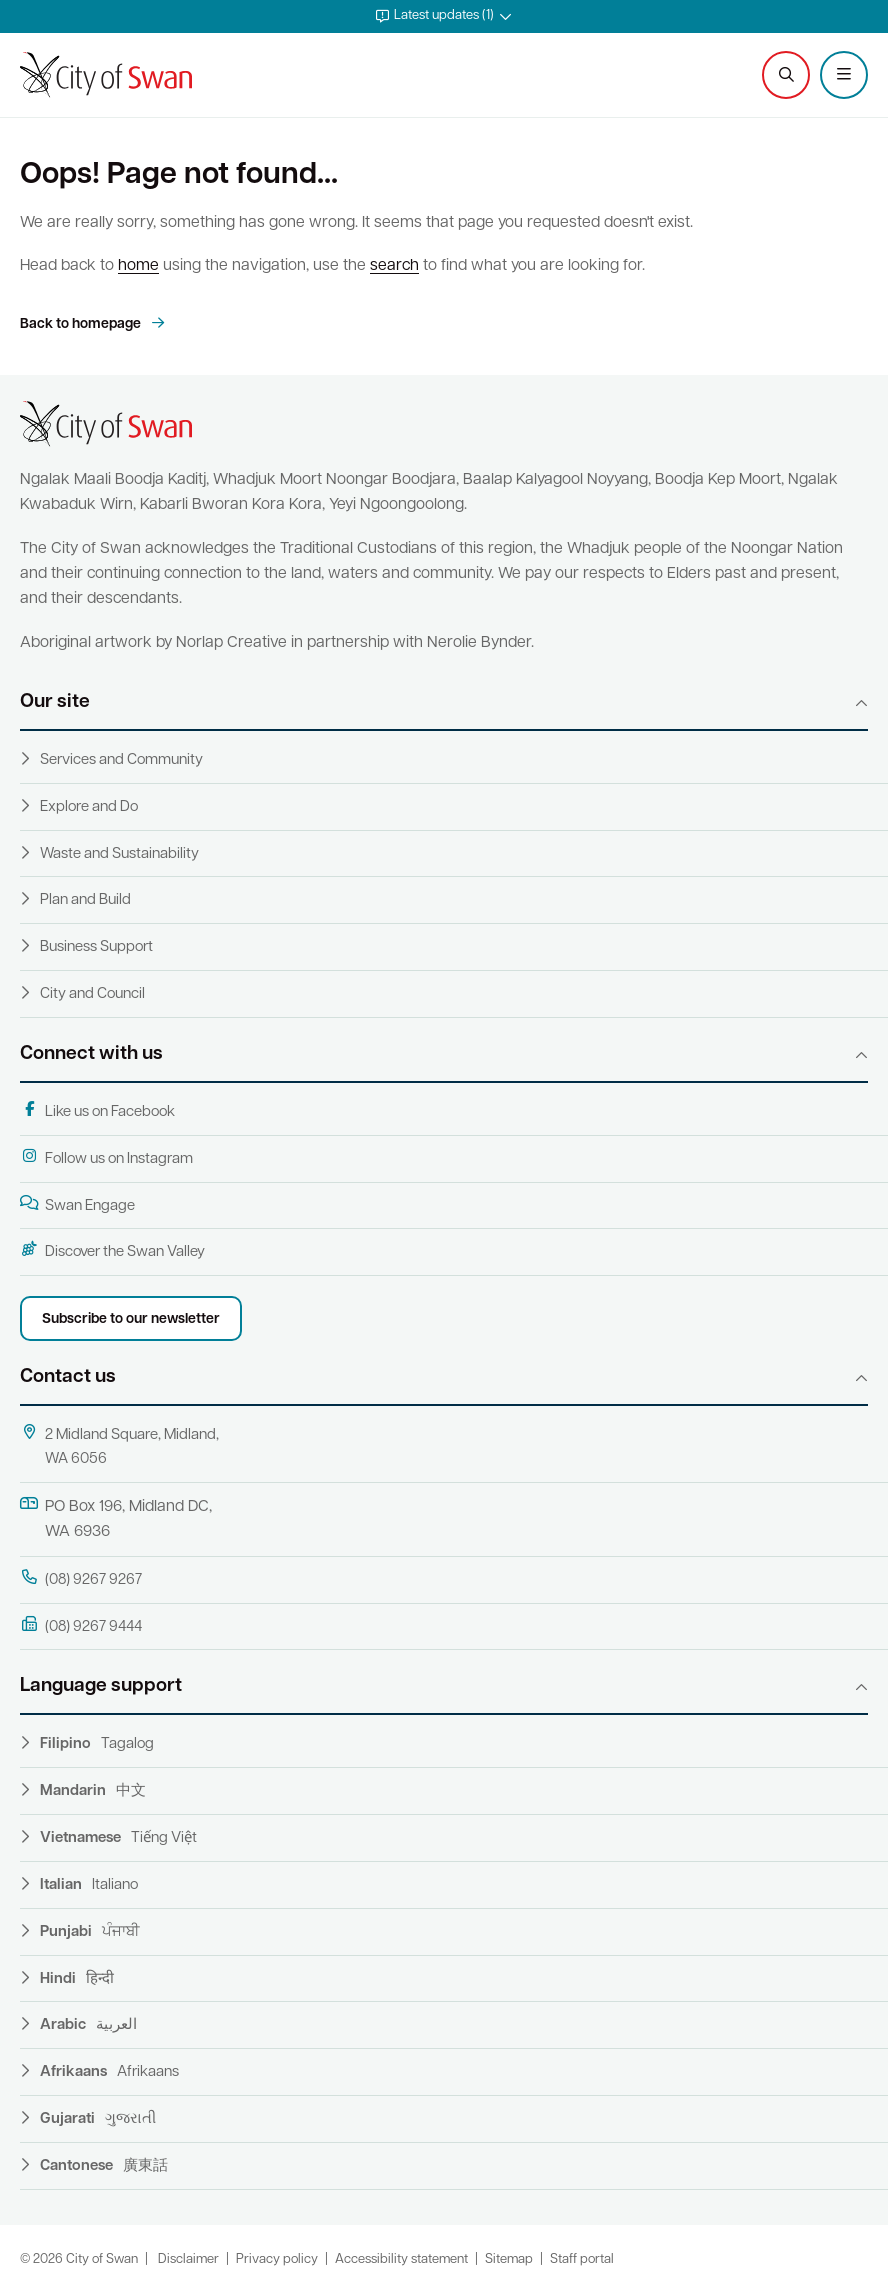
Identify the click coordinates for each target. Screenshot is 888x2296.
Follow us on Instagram (106, 1158)
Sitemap (509, 2259)
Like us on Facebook (97, 1111)
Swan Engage (77, 1205)
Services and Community (121, 760)
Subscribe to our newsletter (131, 1319)
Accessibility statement (401, 2259)
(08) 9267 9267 (81, 1579)
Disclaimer (188, 2259)
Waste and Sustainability (119, 854)
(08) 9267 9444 (81, 1626)
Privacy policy (277, 2259)
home (138, 266)
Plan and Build (85, 900)
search (394, 266)
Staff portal (582, 2259)
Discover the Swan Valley (112, 1251)
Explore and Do (89, 807)
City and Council (92, 994)
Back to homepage (82, 324)
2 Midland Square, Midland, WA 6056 (119, 1446)
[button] (444, 16)
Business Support (96, 947)
